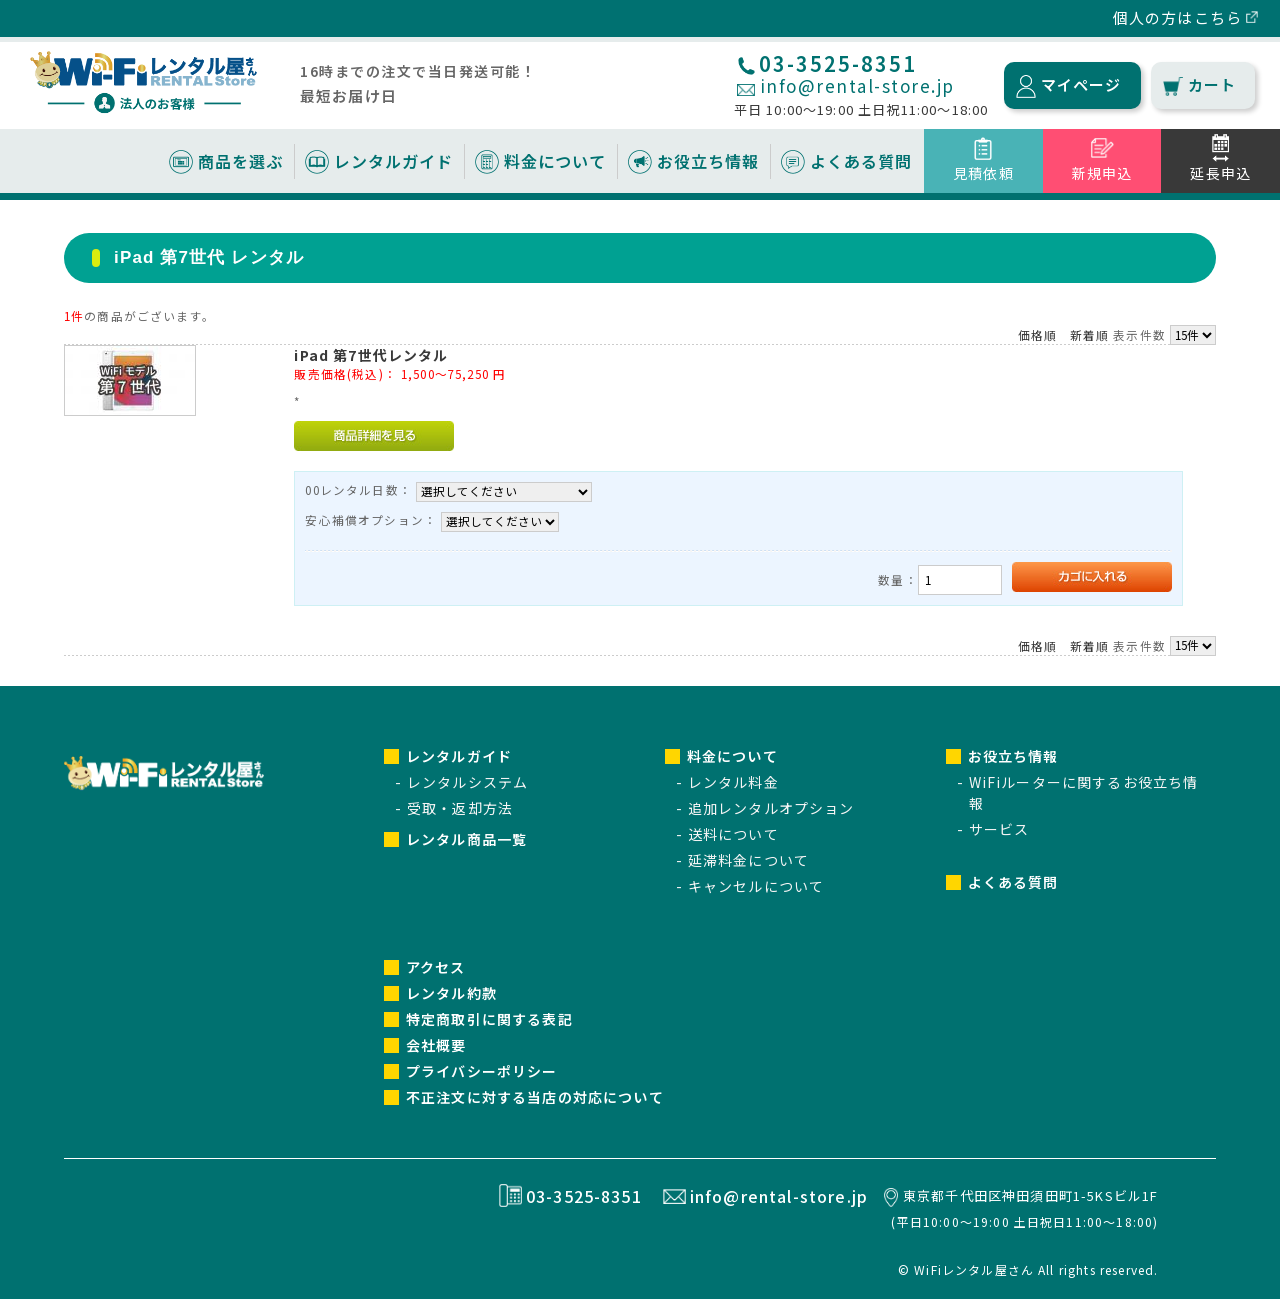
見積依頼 (983, 173)
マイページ (1081, 84)
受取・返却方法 (460, 808)
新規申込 (1102, 173)
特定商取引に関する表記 (489, 1019)
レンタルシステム (467, 782)
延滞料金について (748, 860)
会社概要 (436, 1045)
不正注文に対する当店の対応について (535, 1097)
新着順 (1089, 335)
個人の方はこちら (1177, 17)
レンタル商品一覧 (466, 839)
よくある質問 (861, 161)
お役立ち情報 (708, 161)
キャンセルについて (756, 886)
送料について (733, 834)
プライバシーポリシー (482, 1071)
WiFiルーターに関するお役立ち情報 (1084, 792)
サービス (999, 829)
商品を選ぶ (240, 161)
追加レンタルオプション (771, 808)
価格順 (1037, 335)
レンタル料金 (733, 782)
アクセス (436, 967)
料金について (555, 161)
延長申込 (1220, 173)
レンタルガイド (393, 161)
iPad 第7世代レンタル (371, 355)
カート (1212, 84)
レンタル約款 (451, 993)
